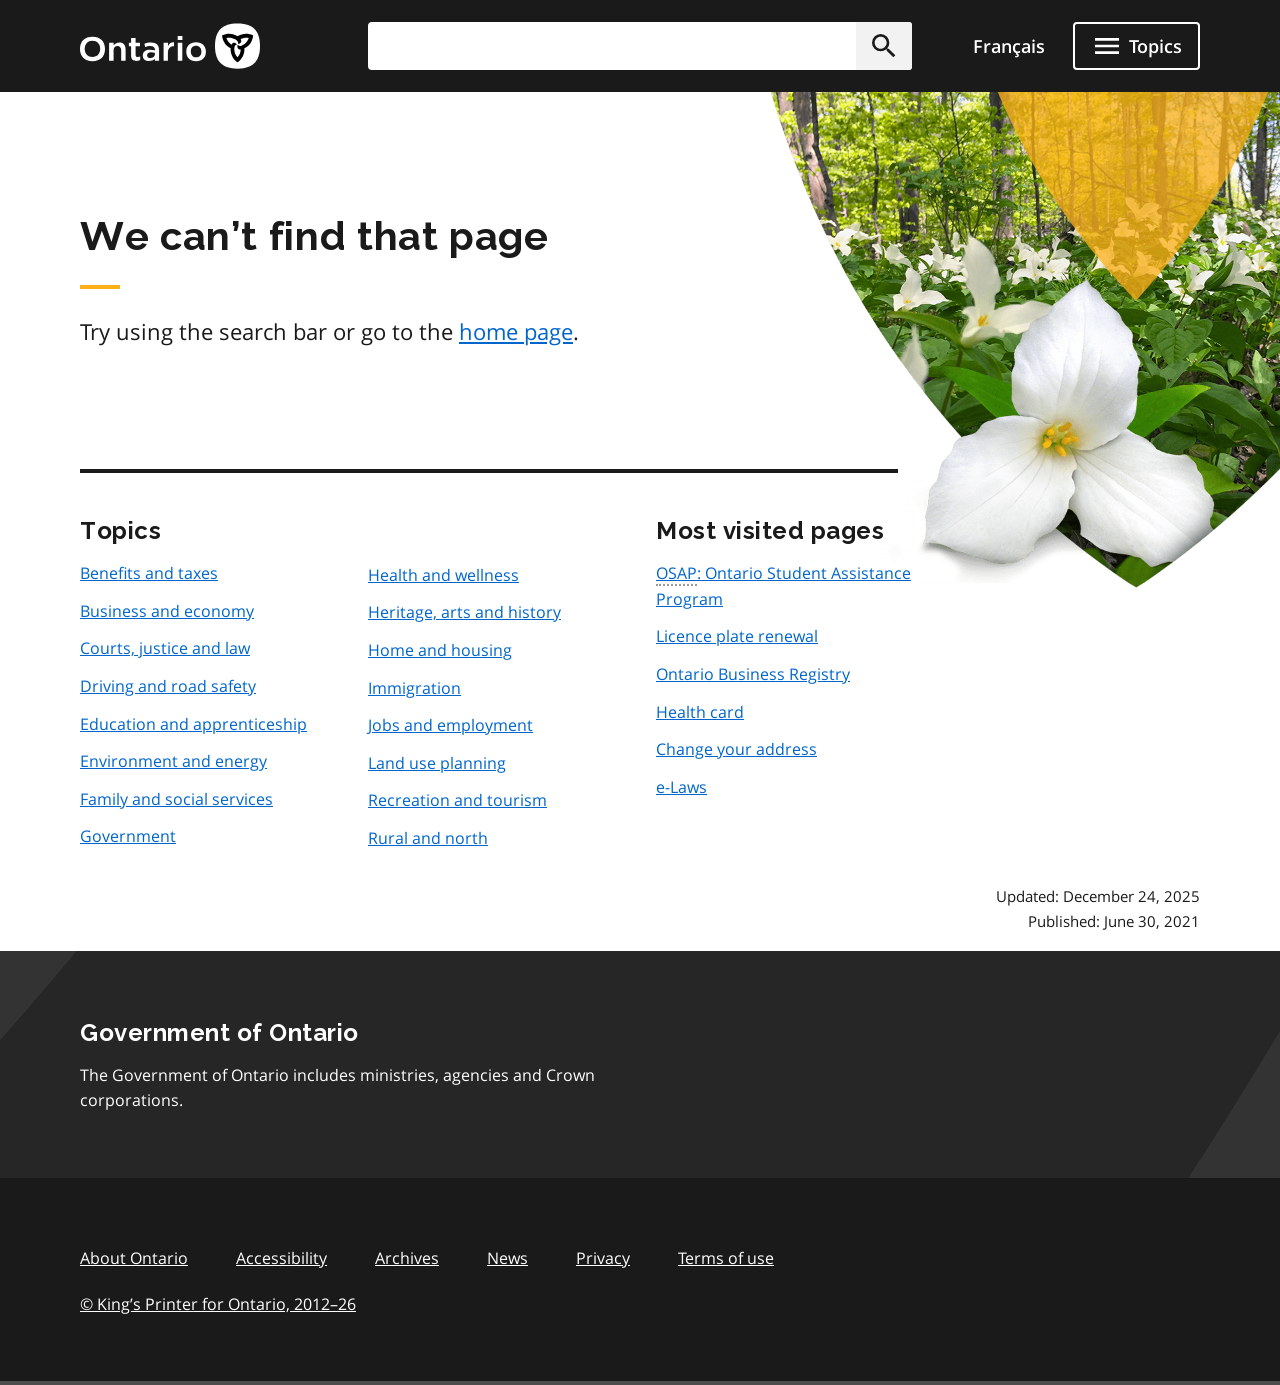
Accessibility (281, 1258)
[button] (884, 46)
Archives (407, 1258)
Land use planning (437, 763)
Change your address (736, 749)
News (507, 1258)
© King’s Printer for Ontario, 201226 (218, 1303)
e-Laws (681, 787)
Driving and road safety (168, 686)
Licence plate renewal (737, 636)
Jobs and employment (450, 725)
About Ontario (134, 1258)
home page (516, 331)
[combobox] (640, 46)
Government (128, 836)
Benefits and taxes (149, 573)
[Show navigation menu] (1136, 46)
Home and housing (440, 650)
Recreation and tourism (457, 800)
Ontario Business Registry (753, 674)
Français (1009, 46)
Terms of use (726, 1258)
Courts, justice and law (165, 648)
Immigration (414, 688)
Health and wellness (443, 575)
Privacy (603, 1258)
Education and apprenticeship (193, 724)
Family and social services (176, 799)
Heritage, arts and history (464, 612)
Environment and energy (173, 761)
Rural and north (428, 838)
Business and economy (167, 611)
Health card (700, 712)
